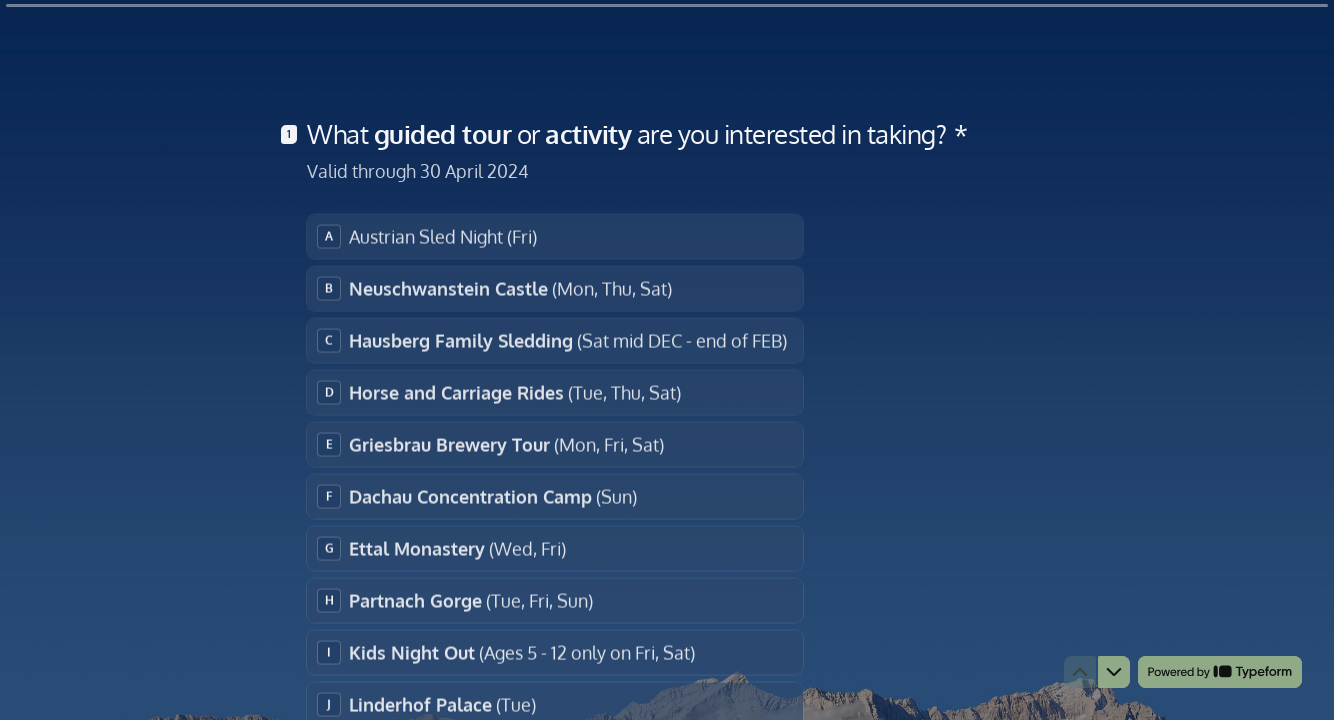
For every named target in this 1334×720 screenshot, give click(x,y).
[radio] (555, 235)
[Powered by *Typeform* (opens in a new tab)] (1220, 672)
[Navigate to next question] (1114, 672)
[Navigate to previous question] (1080, 672)
